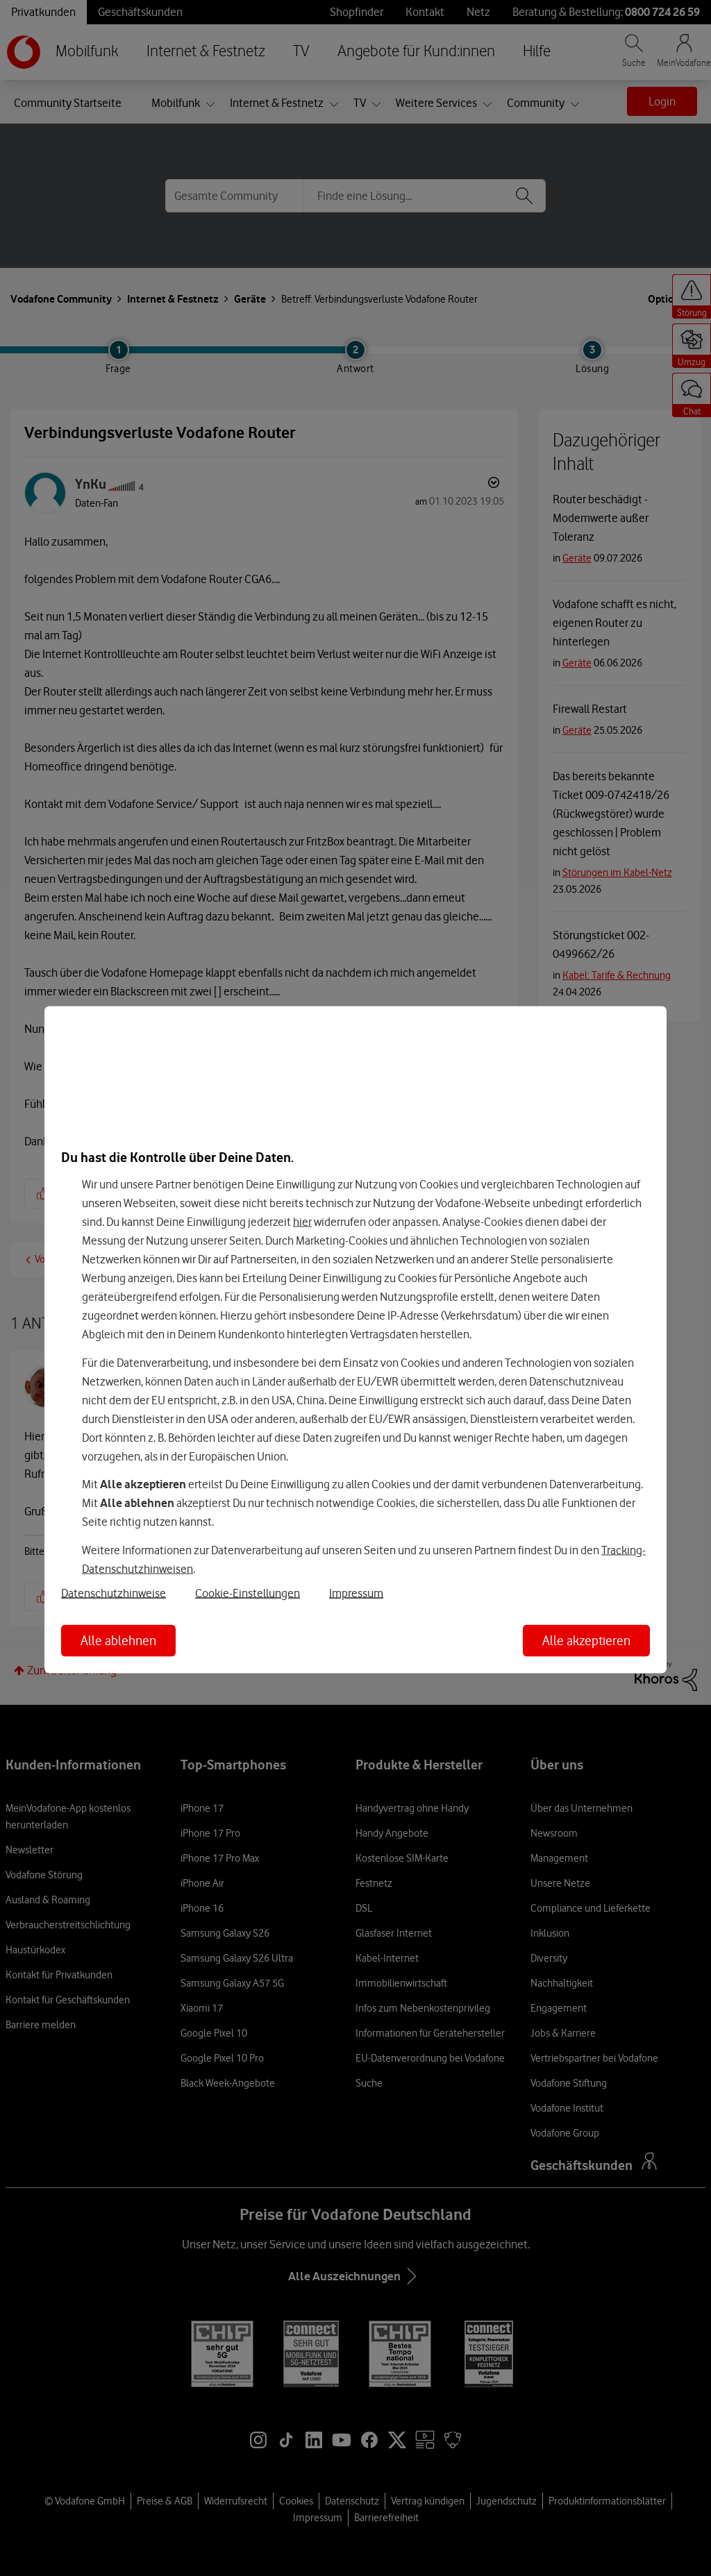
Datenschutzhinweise (113, 1592)
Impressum (356, 1592)
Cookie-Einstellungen (247, 1592)
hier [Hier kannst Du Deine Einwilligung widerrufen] (302, 1222)
